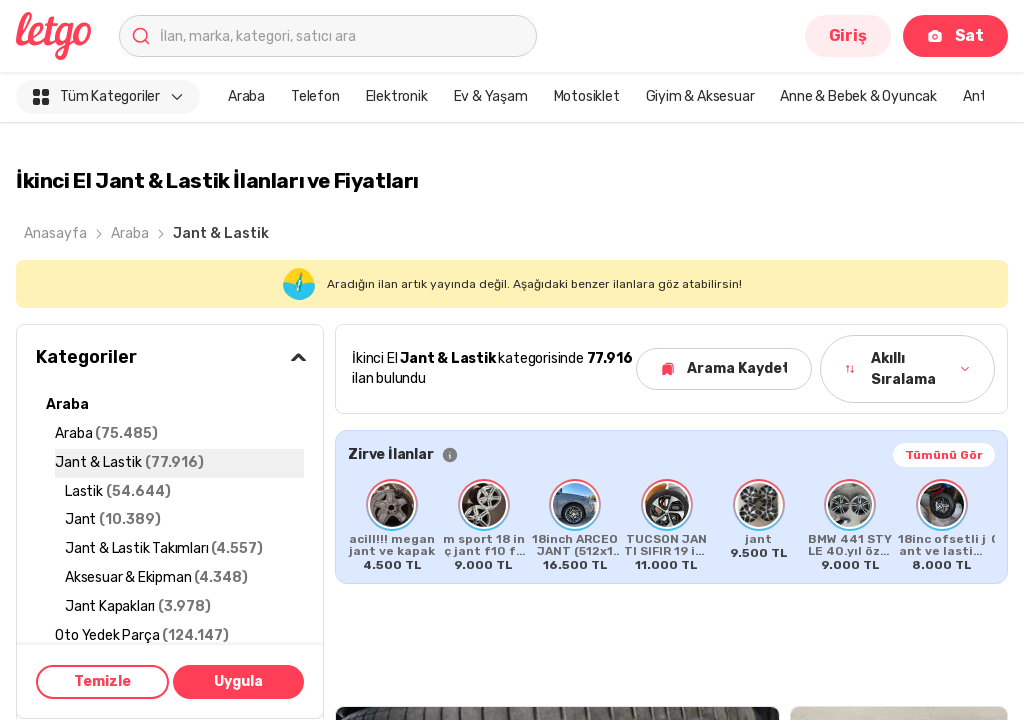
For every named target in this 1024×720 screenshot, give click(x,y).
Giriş (848, 35)
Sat (955, 35)
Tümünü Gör (944, 455)
